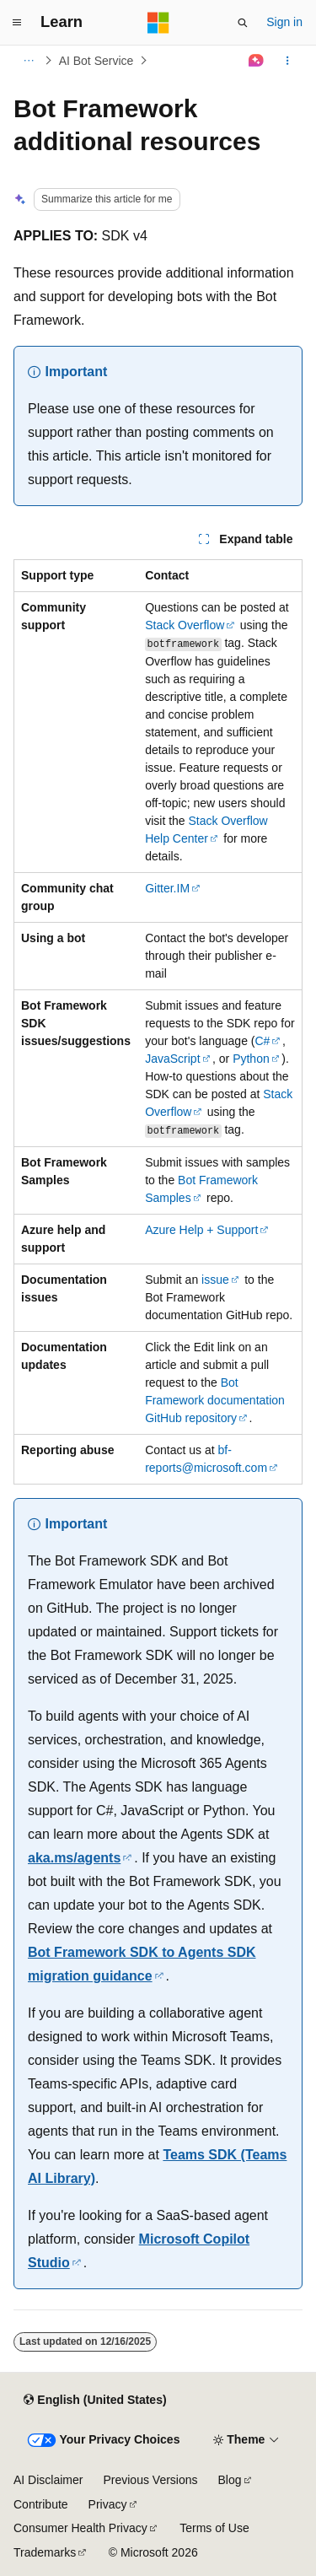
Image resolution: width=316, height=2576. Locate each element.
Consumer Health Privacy (80, 2528)
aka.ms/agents (74, 1858)
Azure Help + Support (201, 1230)
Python (251, 1058)
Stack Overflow (184, 625)
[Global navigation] (17, 23)
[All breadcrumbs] (28, 60)
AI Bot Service (96, 60)
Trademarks (44, 2552)
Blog (230, 2480)
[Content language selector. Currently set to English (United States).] (94, 2399)
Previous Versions (150, 2480)
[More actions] (288, 60)
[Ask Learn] (256, 60)
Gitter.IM (167, 888)
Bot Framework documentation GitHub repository (215, 1400)
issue (215, 1279)
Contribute (40, 2504)
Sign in (284, 22)
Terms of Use (214, 2528)
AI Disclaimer (48, 2480)
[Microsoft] (158, 23)
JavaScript (172, 1058)
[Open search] (243, 23)
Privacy (107, 2504)
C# (262, 1041)
